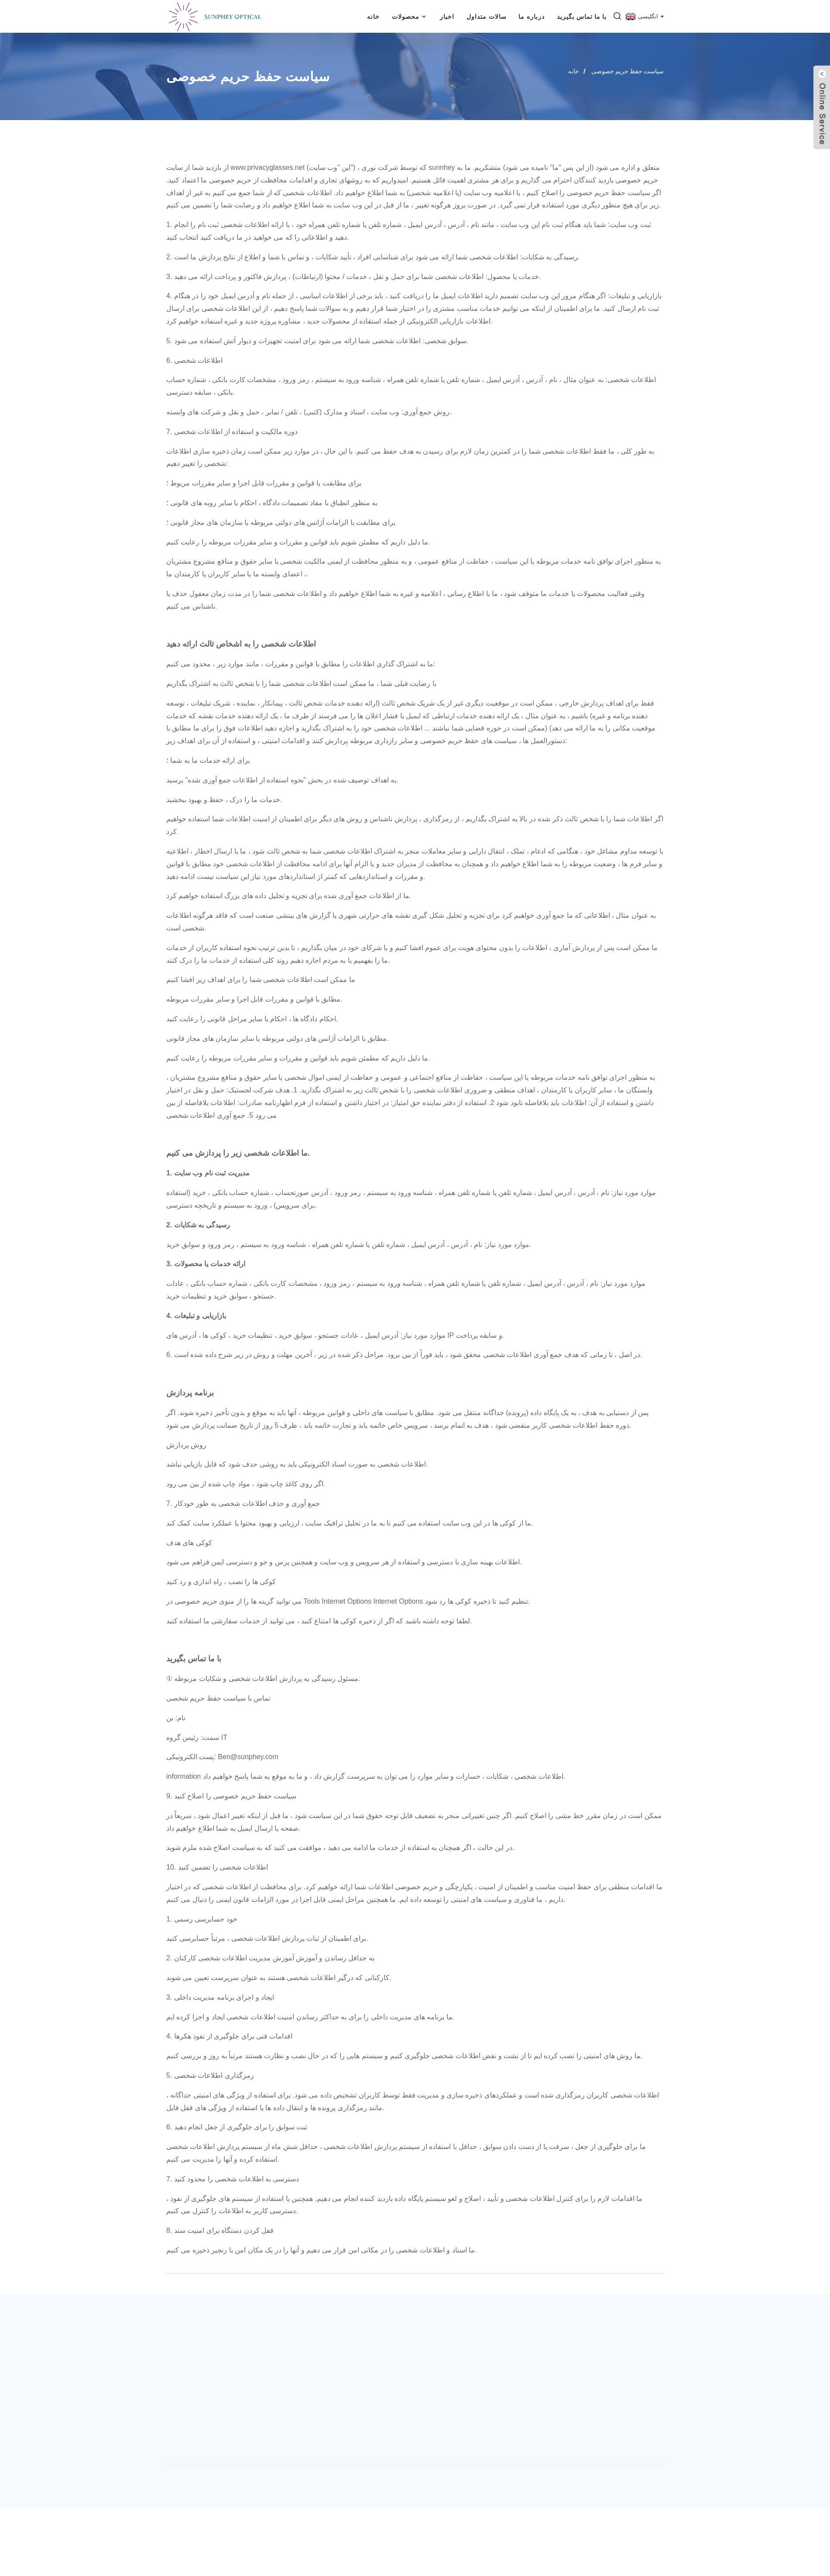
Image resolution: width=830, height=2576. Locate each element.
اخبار (447, 16)
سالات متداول (486, 16)
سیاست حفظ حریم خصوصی (627, 71)
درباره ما (531, 16)
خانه (373, 16)
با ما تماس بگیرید (582, 16)
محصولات (410, 16)
